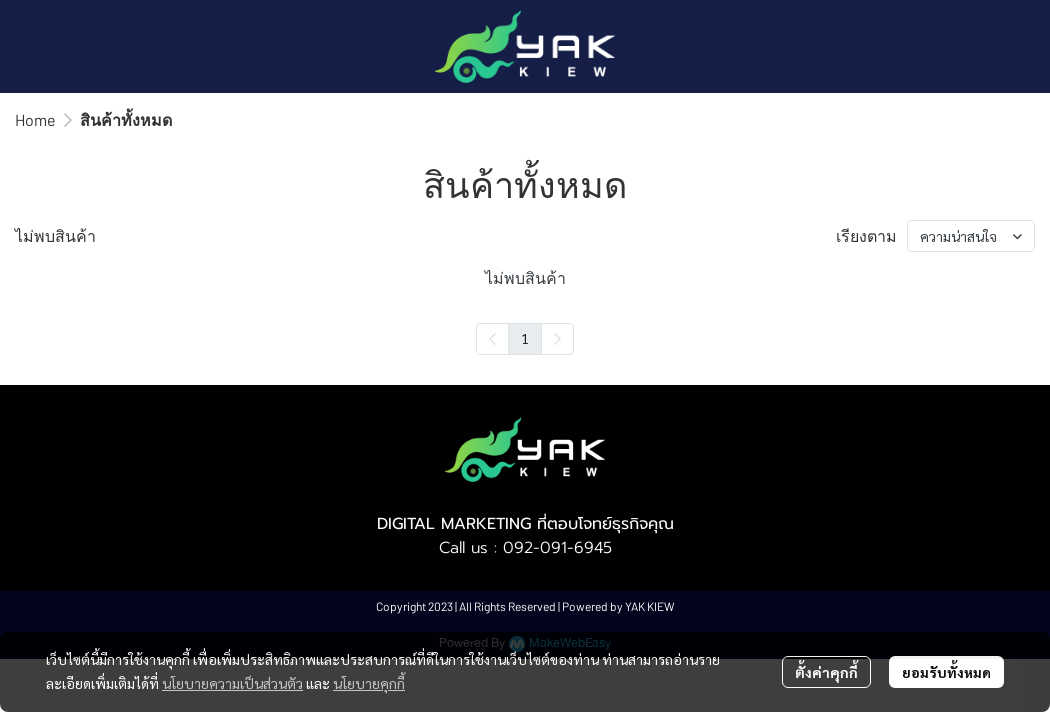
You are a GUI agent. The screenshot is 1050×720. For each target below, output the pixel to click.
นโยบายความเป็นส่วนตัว (232, 683)
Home (35, 119)
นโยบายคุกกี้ (369, 683)
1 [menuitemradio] (525, 338)
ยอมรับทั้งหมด (946, 672)
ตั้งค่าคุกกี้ (826, 672)
